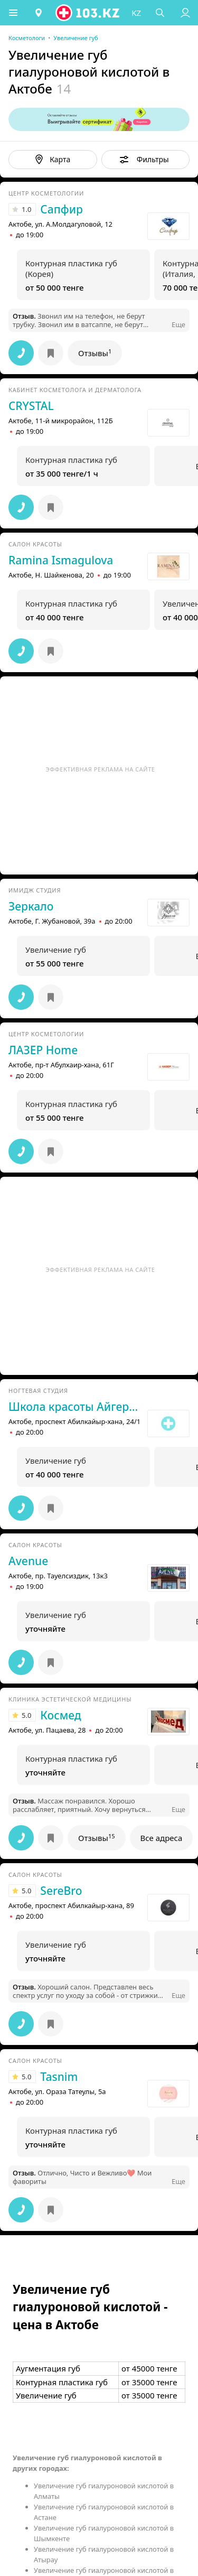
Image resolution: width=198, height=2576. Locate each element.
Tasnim (59, 2076)
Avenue (28, 1561)
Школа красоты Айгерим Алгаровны (75, 1406)
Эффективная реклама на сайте (100, 769)
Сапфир (61, 209)
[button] (13, 12)
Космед (60, 1715)
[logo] (88, 12)
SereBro (61, 1890)
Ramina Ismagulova (60, 560)
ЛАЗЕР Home (43, 1050)
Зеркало (30, 906)
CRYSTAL (31, 405)
